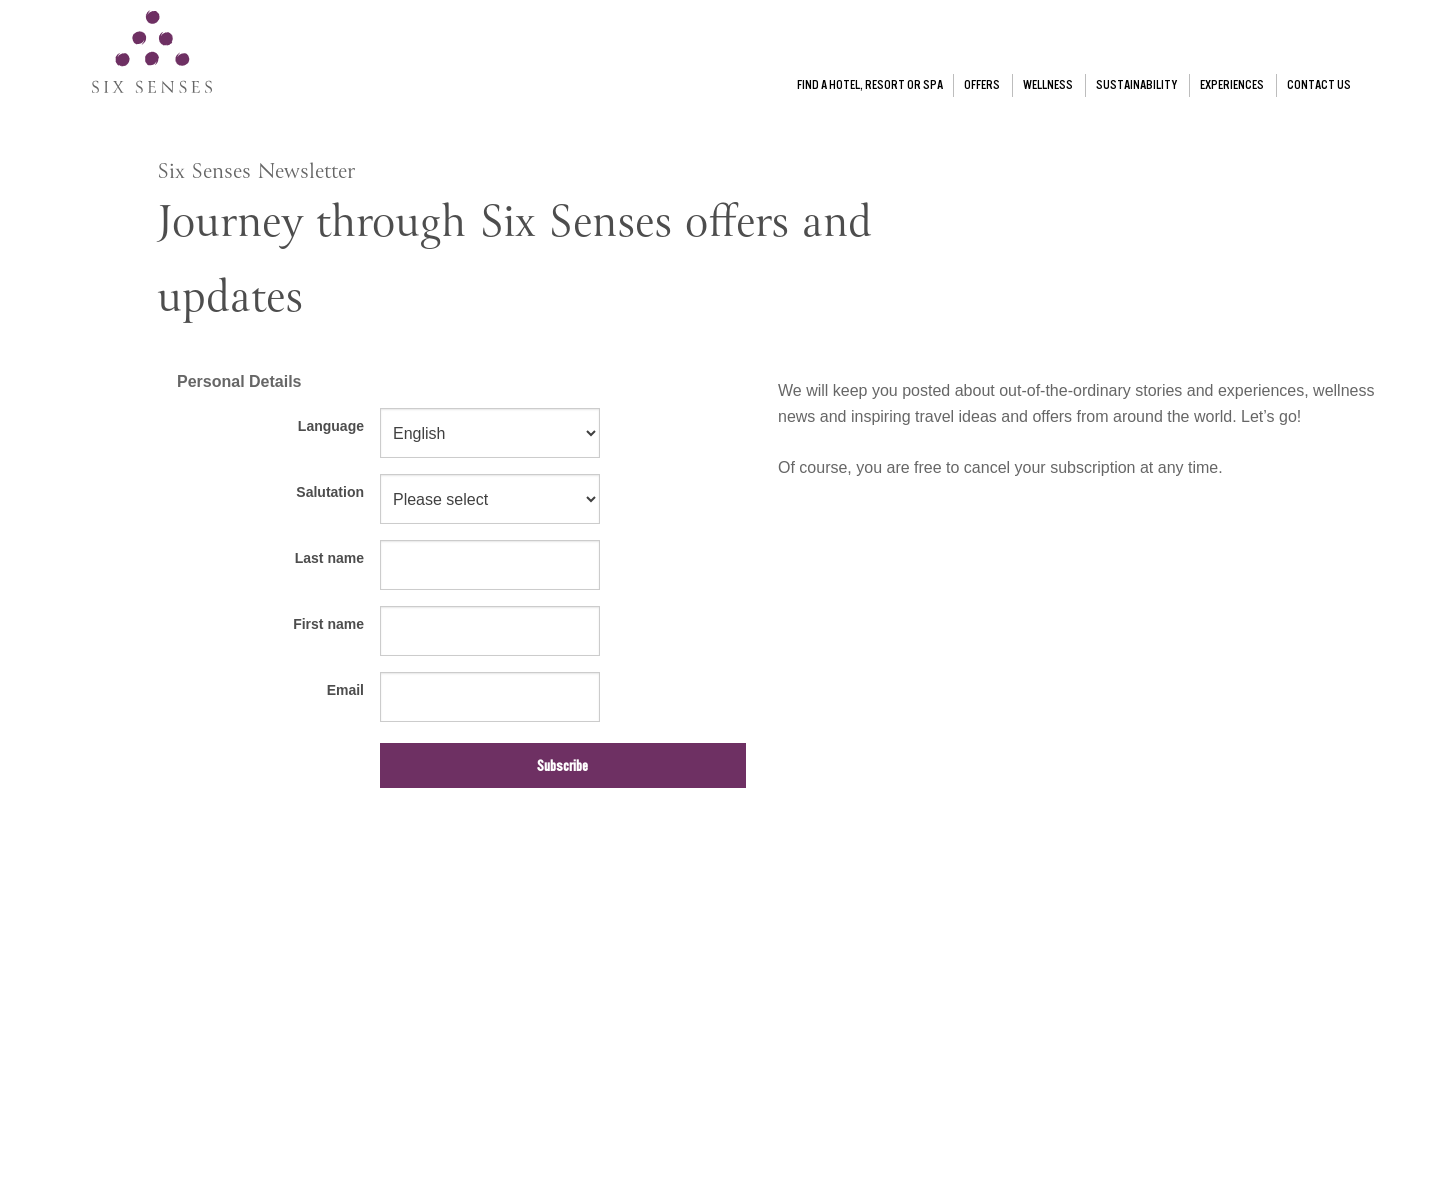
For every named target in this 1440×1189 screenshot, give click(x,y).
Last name (329, 558)
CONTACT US (1319, 85)
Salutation (330, 492)
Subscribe (562, 766)
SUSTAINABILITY (1136, 85)
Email (345, 690)
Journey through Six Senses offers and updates (514, 264)
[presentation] (309, 872)
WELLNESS (1048, 85)
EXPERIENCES (1232, 85)
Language (331, 426)
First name (328, 624)
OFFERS (982, 85)
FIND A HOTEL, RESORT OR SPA (870, 85)
